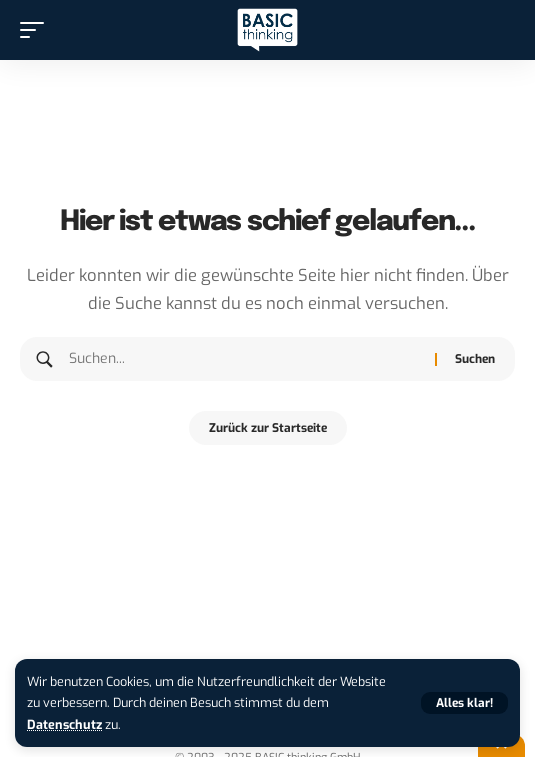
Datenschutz (64, 724)
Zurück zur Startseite (268, 428)
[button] (464, 703)
